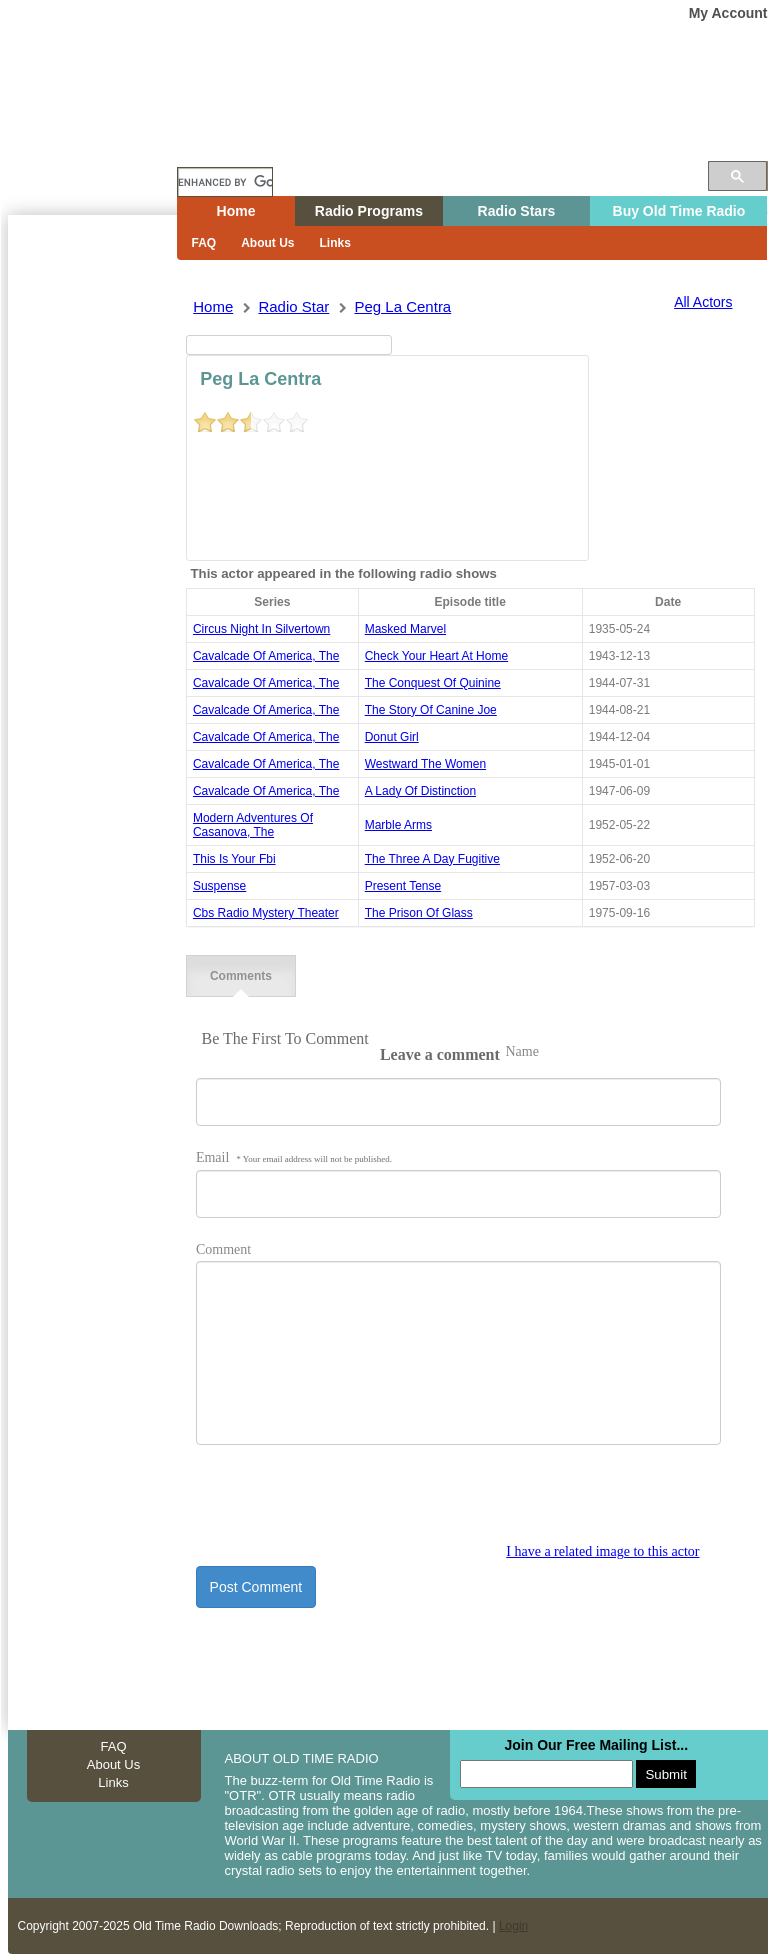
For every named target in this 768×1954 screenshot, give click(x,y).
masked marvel (405, 629)
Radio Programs (369, 211)
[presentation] (348, 1505)
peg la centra (402, 306)
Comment (223, 1249)
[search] (225, 182)
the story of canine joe (431, 710)
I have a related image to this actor (602, 1551)
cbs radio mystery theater (266, 913)
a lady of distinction (420, 791)
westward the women (425, 764)
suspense (219, 886)
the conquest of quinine (433, 683)
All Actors (703, 302)
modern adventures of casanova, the (253, 825)
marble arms (398, 825)
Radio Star (293, 306)
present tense (403, 886)
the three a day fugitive (432, 859)
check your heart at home (436, 656)
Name (521, 1051)
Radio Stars (517, 211)
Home (107, 143)
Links (335, 243)
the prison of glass (419, 913)
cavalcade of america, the (266, 656)
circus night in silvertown (261, 629)
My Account (728, 13)
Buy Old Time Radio (679, 211)
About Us (267, 243)
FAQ (204, 243)
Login (513, 1926)
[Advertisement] (92, 575)
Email (294, 1157)
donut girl (392, 737)
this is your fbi (234, 859)
